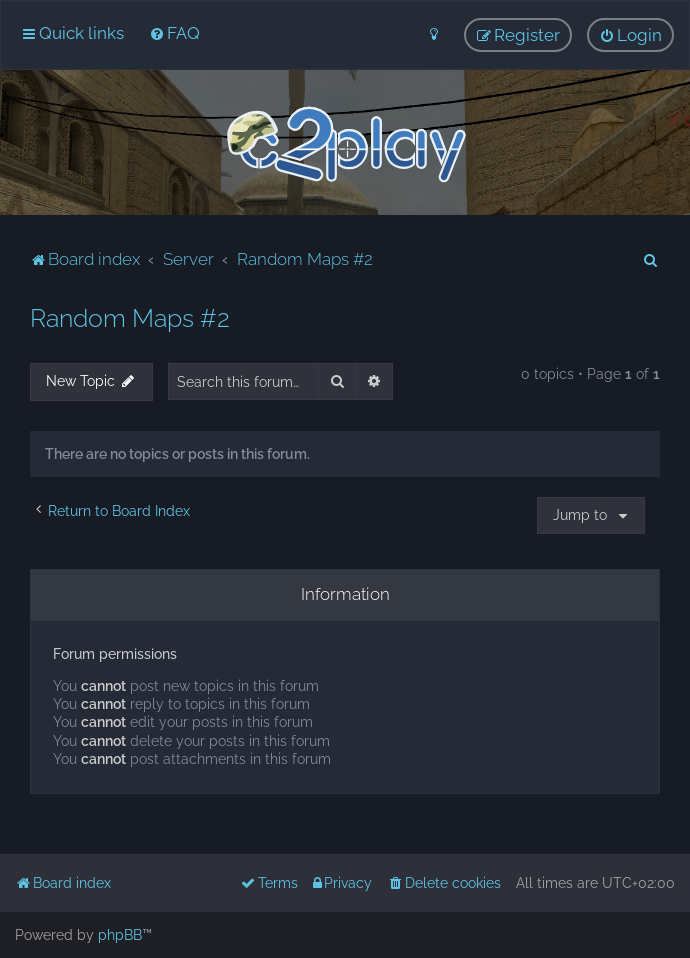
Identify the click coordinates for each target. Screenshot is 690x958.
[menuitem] (174, 33)
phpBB (120, 935)
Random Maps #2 (130, 318)
